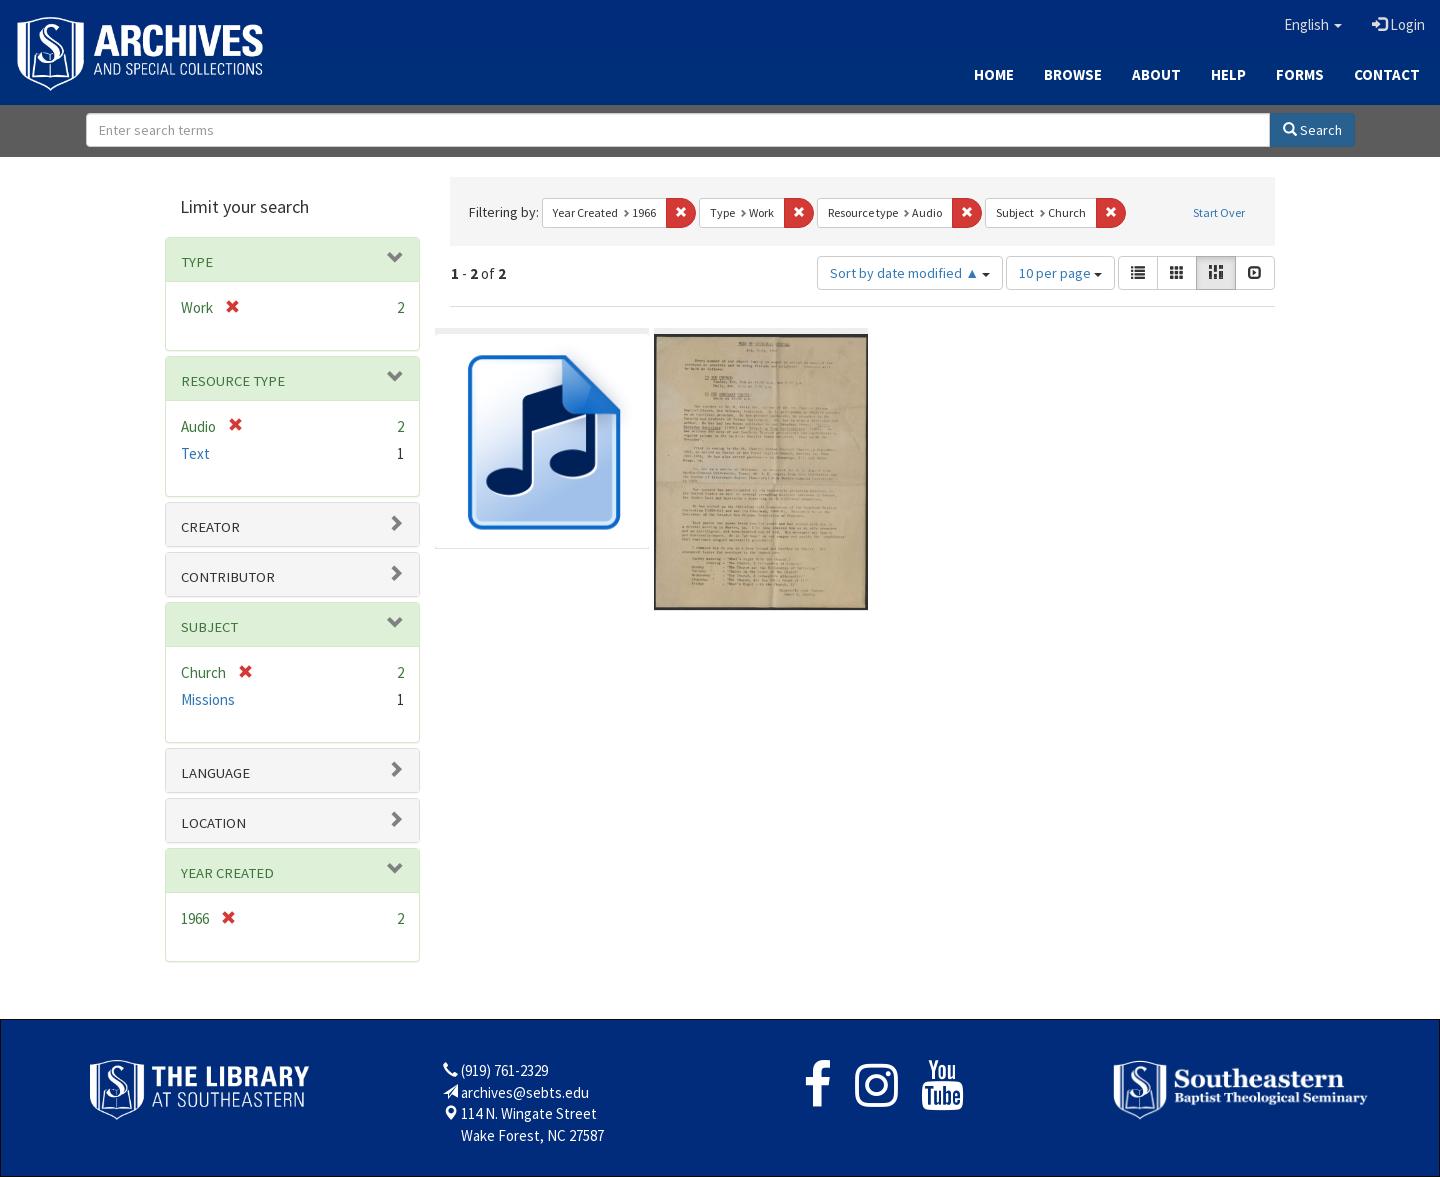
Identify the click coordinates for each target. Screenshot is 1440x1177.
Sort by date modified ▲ (910, 273)
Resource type (233, 381)
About (1156, 74)
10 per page (1060, 273)
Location (213, 823)
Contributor (228, 577)
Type (197, 262)
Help (1228, 74)
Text (195, 453)
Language (215, 773)
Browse (1073, 74)
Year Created (227, 873)
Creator (210, 527)
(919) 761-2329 (504, 1070)
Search (1312, 130)
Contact (1387, 74)
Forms (1300, 74)
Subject (209, 627)
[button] (1313, 25)
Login (1398, 24)
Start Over (1219, 212)
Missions (208, 699)
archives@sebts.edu (525, 1092)
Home (994, 74)
